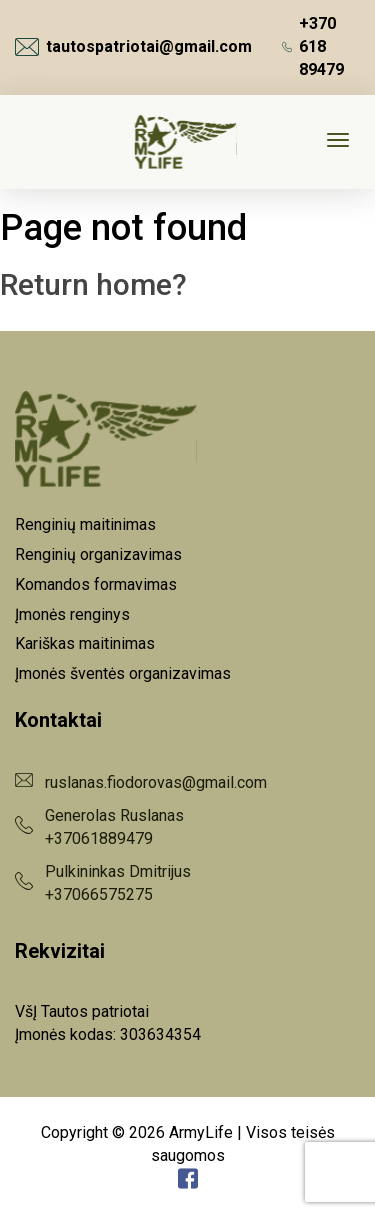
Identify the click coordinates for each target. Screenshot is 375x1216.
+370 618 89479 (313, 46)
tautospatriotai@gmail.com (133, 47)
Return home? (93, 284)
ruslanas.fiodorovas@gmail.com (156, 782)
